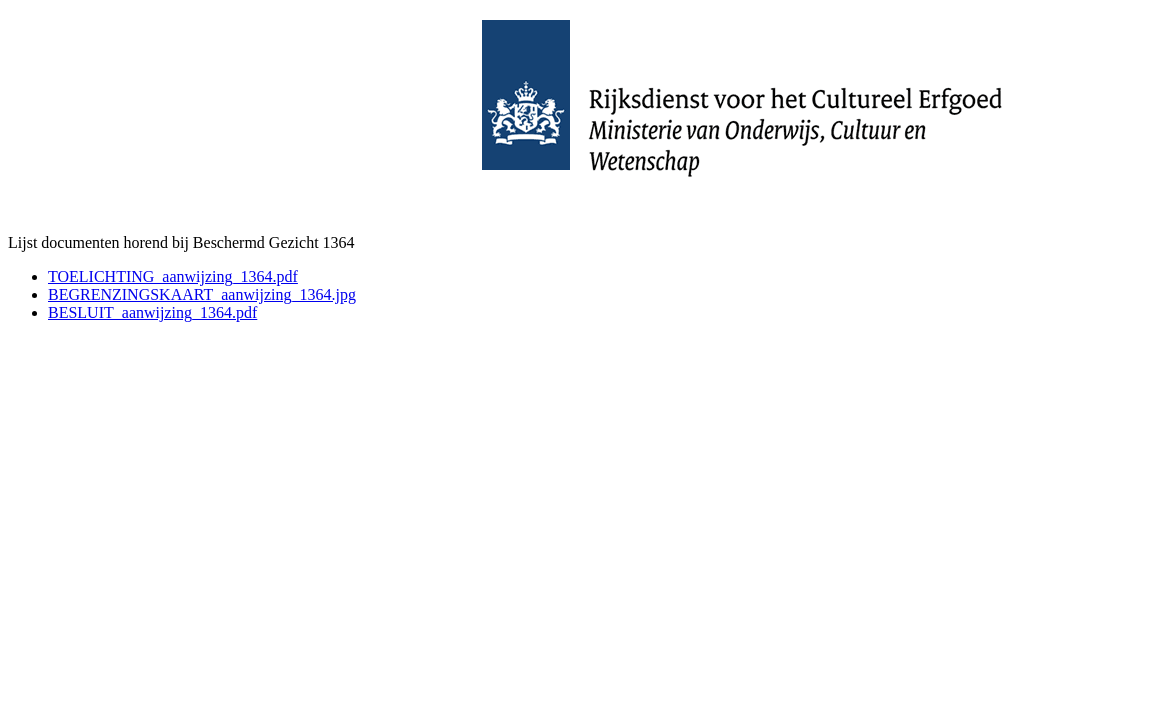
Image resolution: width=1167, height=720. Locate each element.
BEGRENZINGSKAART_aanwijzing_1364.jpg (202, 294)
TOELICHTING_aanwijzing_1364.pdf (173, 276)
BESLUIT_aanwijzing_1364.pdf (152, 312)
